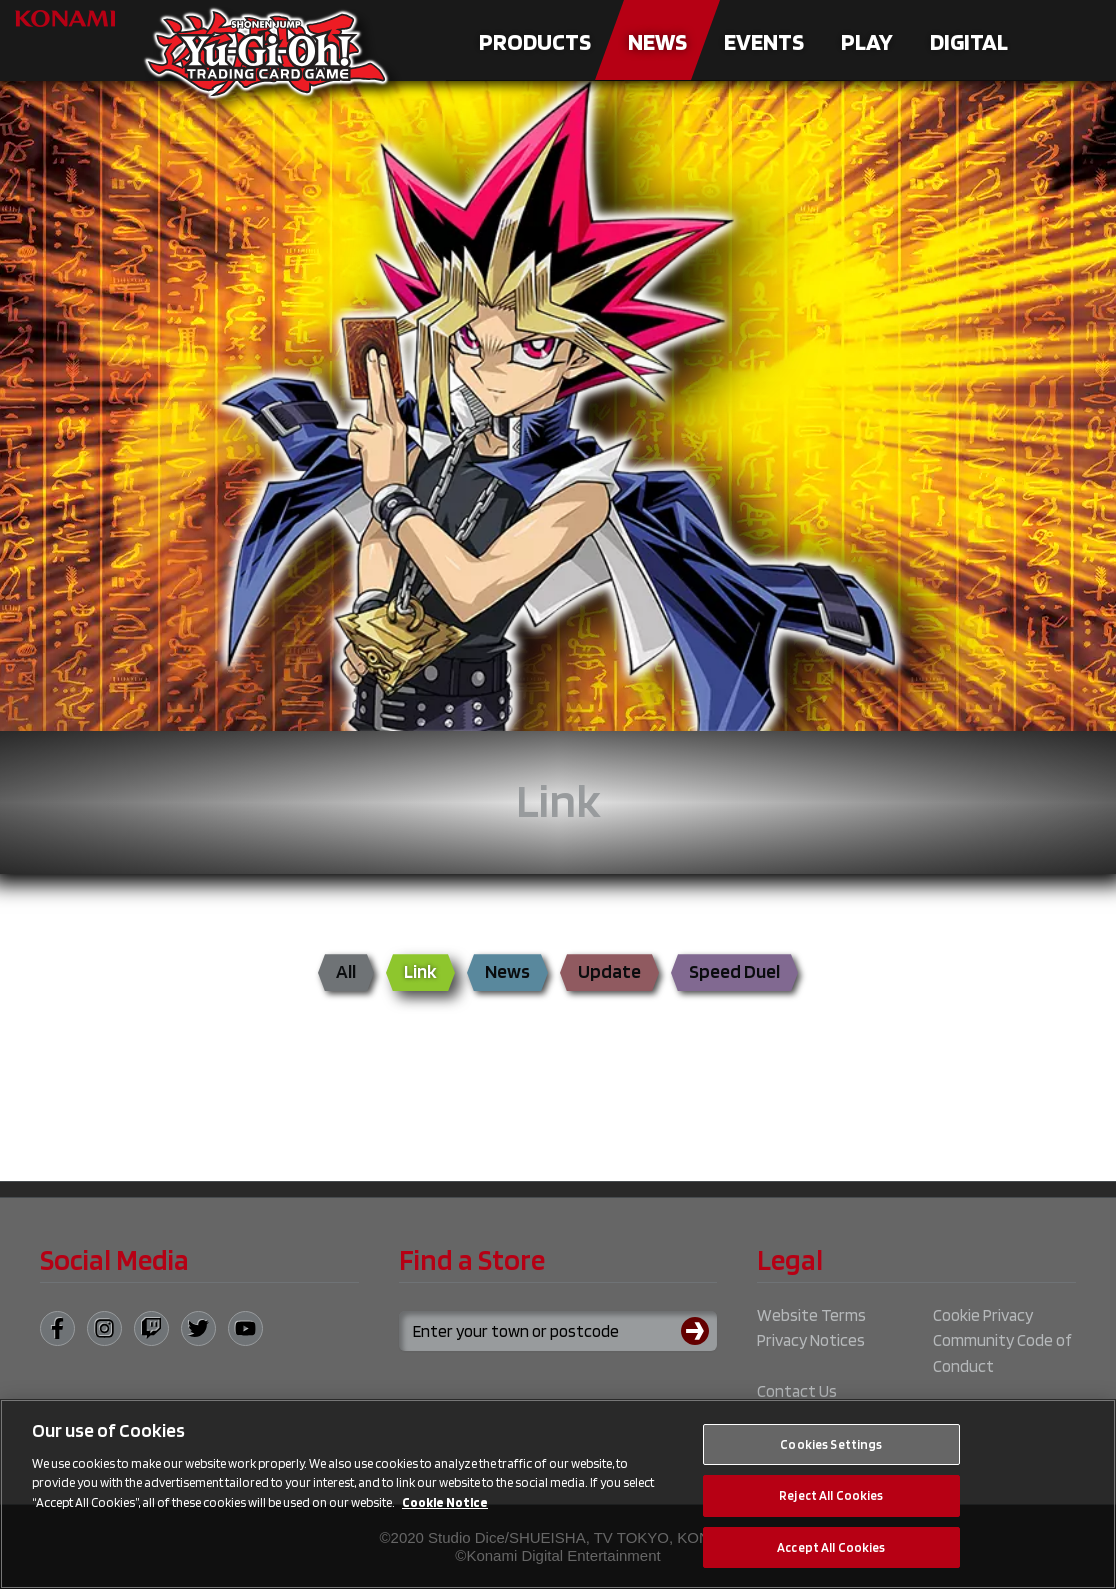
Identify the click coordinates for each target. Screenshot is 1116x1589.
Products (535, 41)
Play (867, 41)
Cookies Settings (831, 1455)
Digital (969, 41)
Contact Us (797, 1391)
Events (764, 41)
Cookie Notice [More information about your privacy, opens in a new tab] (445, 1513)
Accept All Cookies (831, 1558)
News (657, 41)
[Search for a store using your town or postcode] (558, 1331)
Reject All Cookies (831, 1506)
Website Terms (811, 1315)
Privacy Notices (811, 1340)
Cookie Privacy (983, 1315)
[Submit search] (699, 1331)
